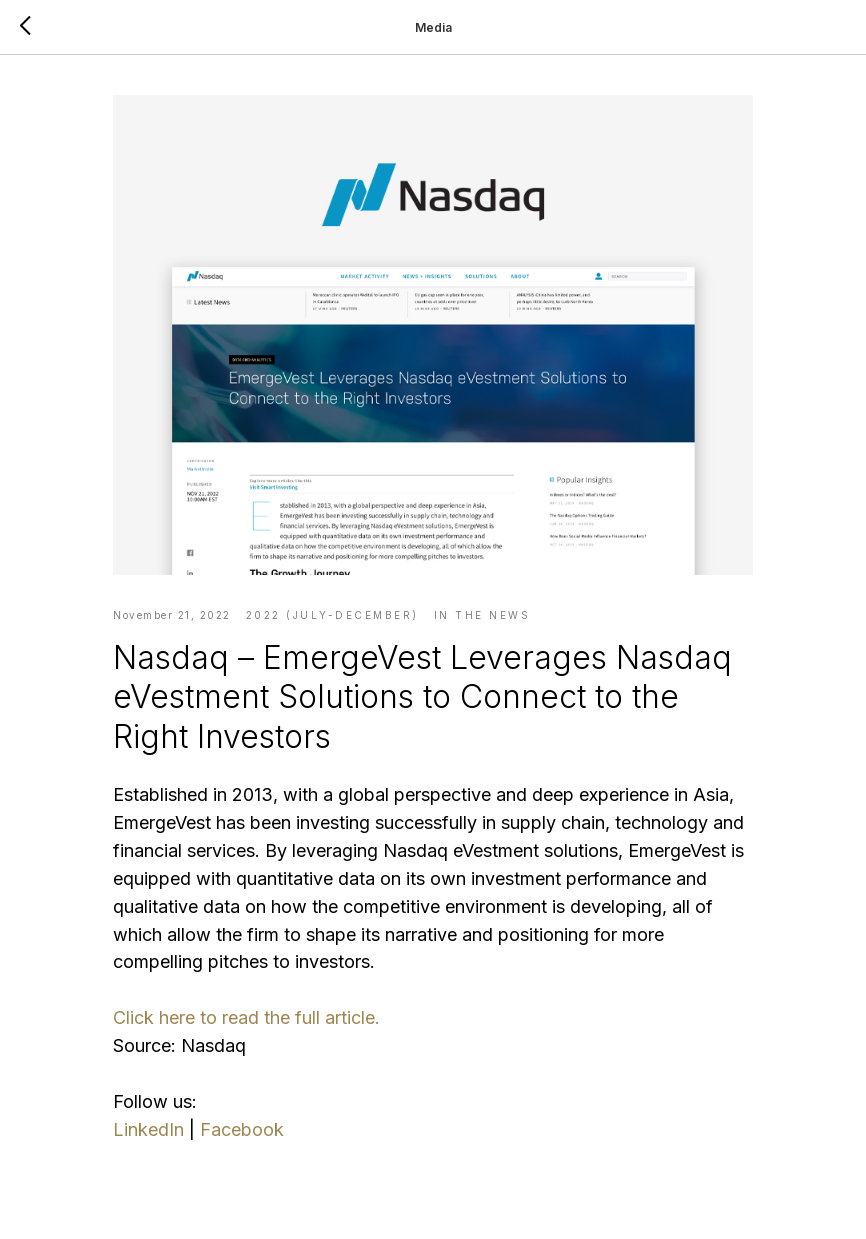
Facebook (242, 1129)
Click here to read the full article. (246, 1017)
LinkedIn (148, 1129)
